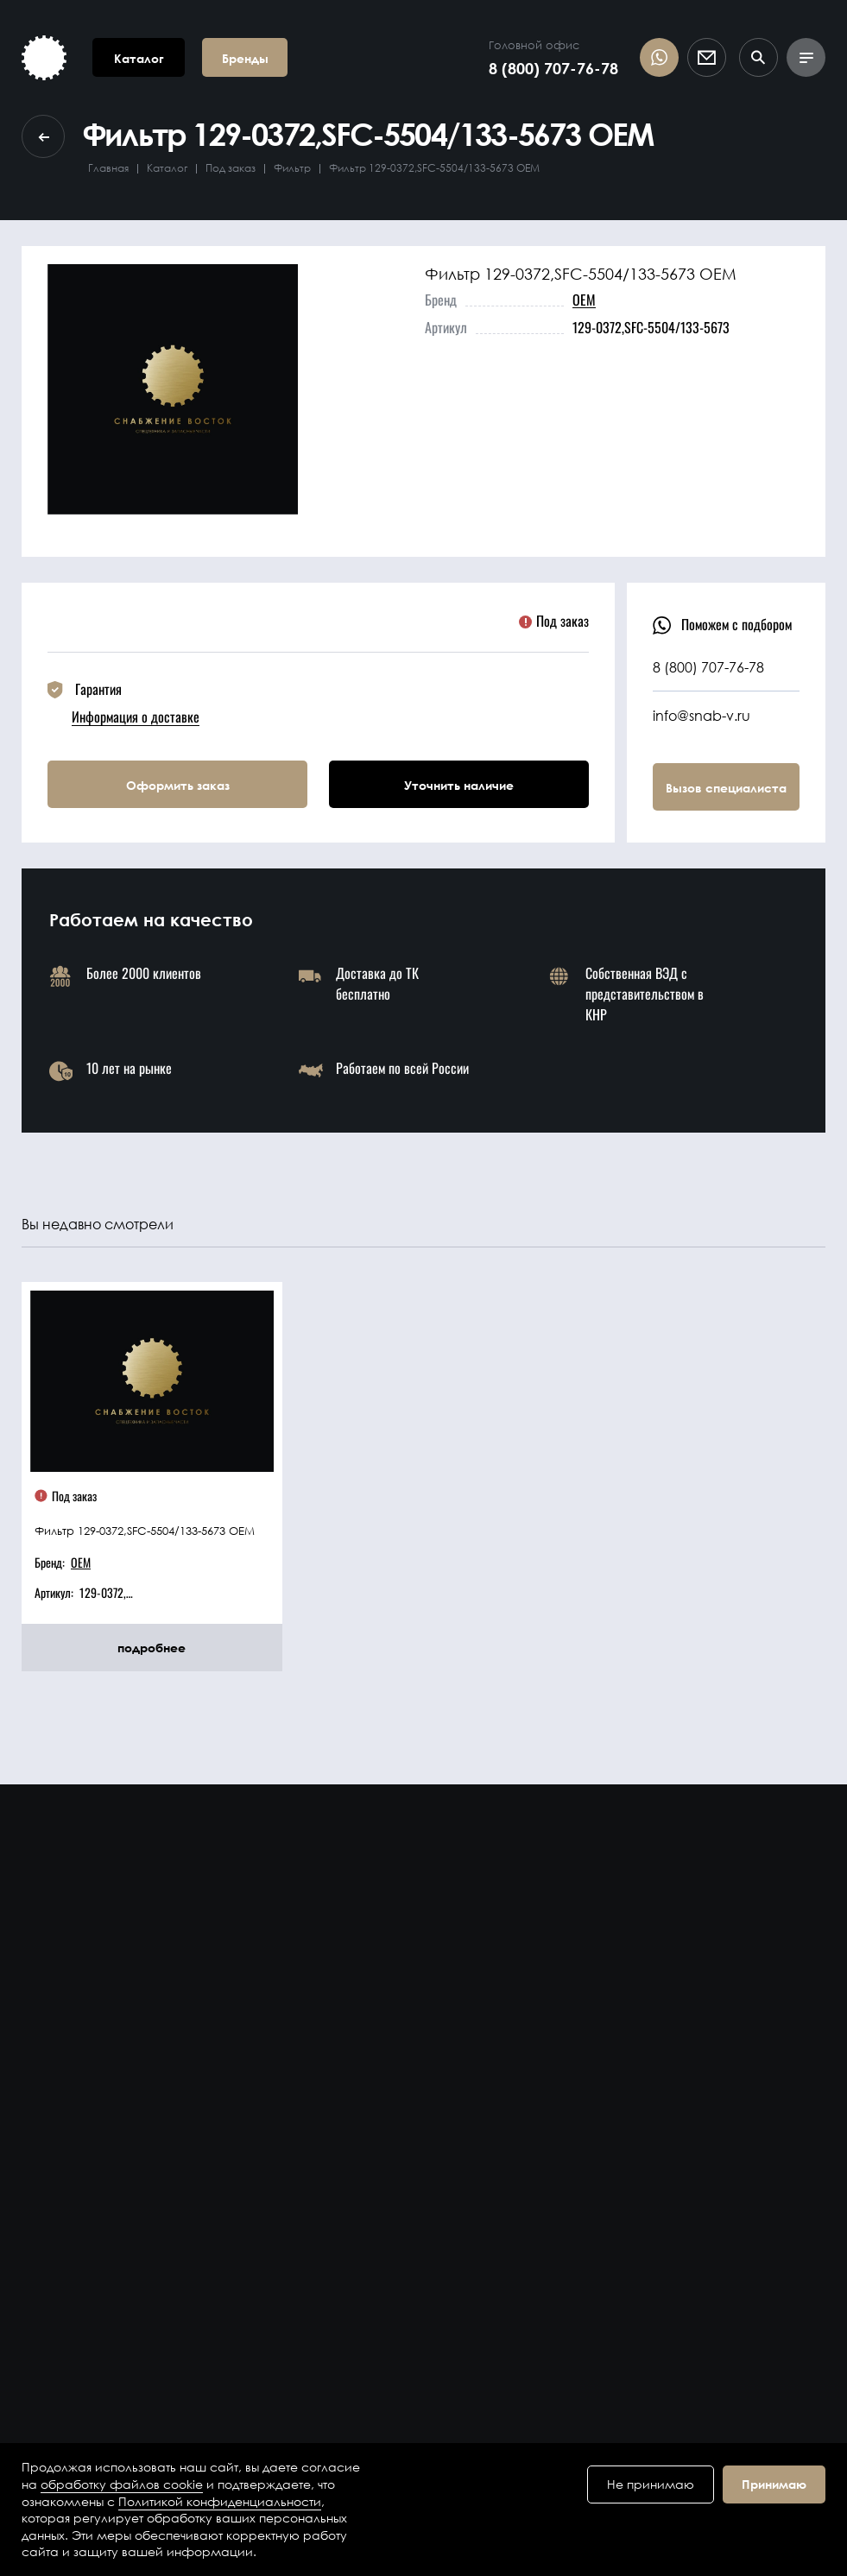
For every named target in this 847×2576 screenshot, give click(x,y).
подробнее (151, 1647)
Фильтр (292, 167)
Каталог (167, 167)
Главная (108, 167)
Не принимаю (650, 2484)
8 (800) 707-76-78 (553, 68)
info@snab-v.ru (701, 715)
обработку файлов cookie (122, 2484)
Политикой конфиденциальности (219, 2501)
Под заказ (230, 167)
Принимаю (774, 2484)
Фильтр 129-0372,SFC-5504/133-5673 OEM (145, 1531)
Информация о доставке (135, 716)
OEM (584, 299)
